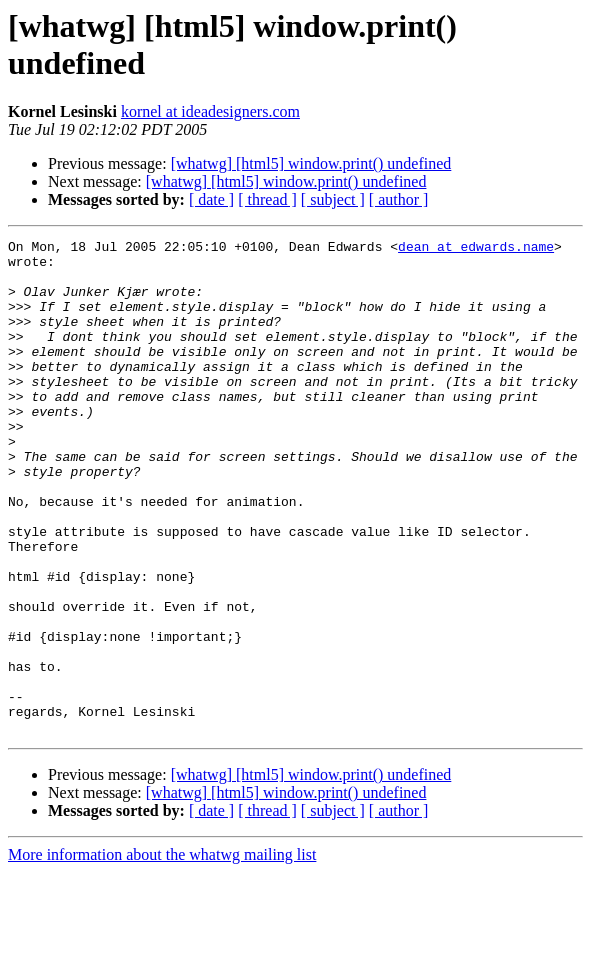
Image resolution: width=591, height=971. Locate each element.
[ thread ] (267, 199)
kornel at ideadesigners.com (210, 111)
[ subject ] (333, 199)
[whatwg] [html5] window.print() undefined (311, 163)
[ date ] (211, 199)
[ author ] (399, 199)
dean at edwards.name (476, 249)
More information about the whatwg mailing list (162, 953)
